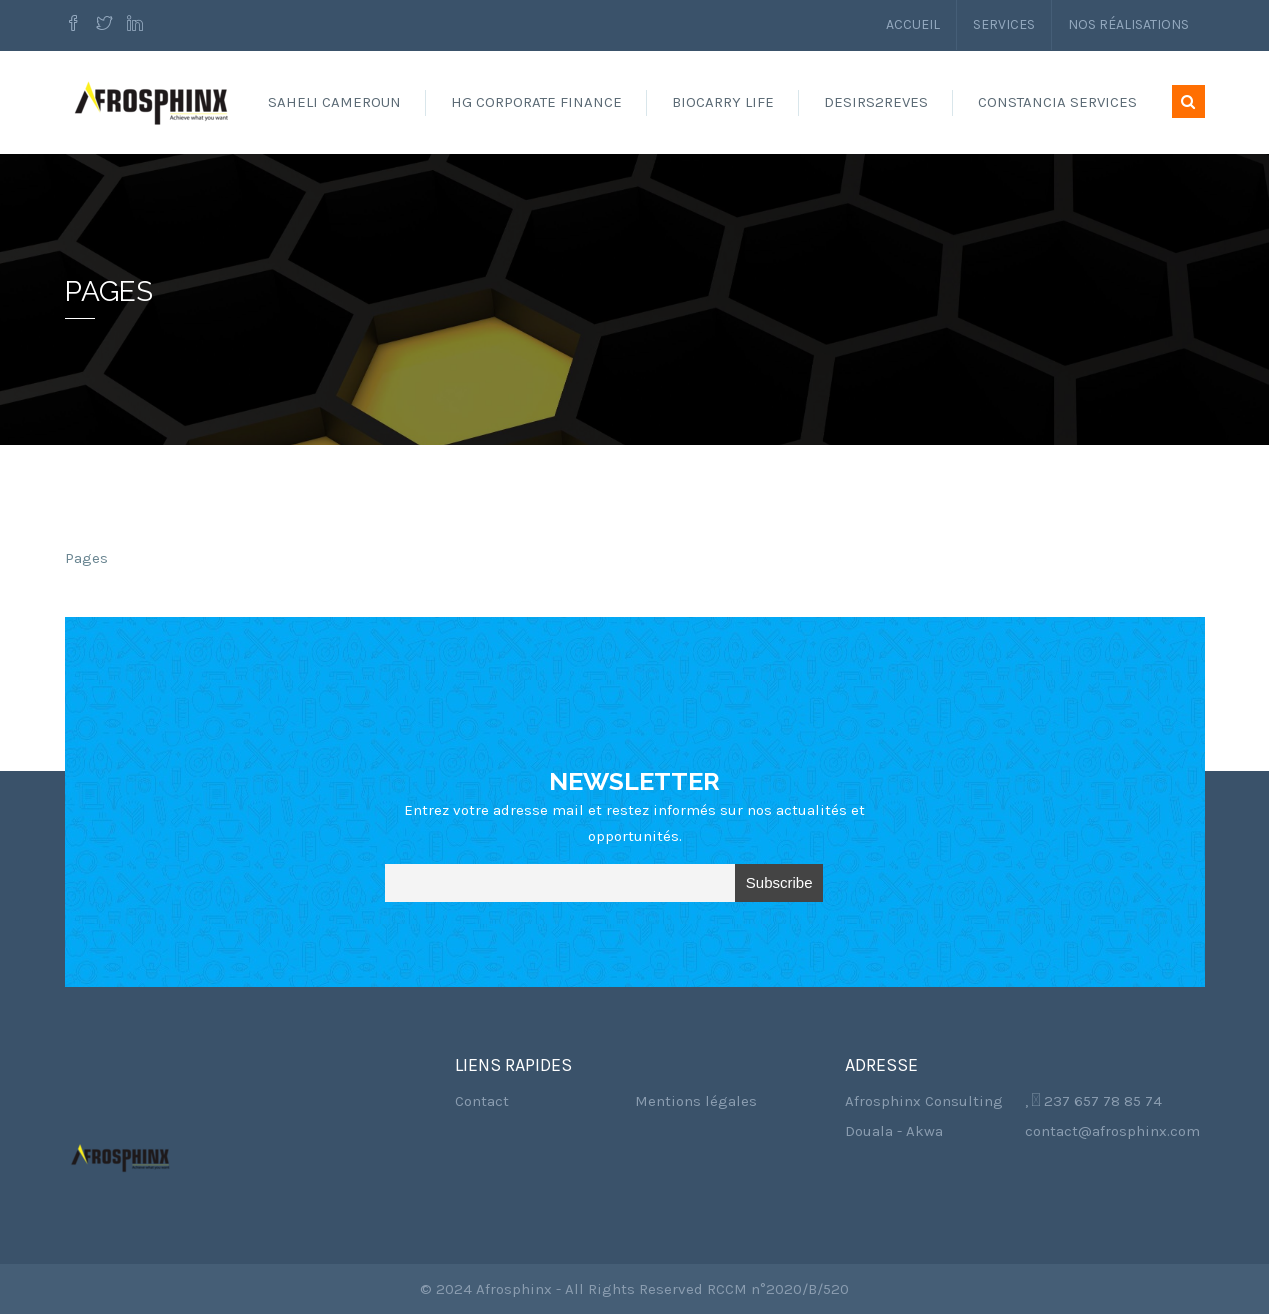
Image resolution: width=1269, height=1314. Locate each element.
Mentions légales (696, 1101)
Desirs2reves (876, 102)
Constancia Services (1057, 102)
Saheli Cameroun (334, 102)
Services (1004, 24)
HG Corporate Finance (536, 102)
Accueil (913, 24)
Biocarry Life (723, 102)
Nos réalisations (1128, 24)
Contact (482, 1101)
